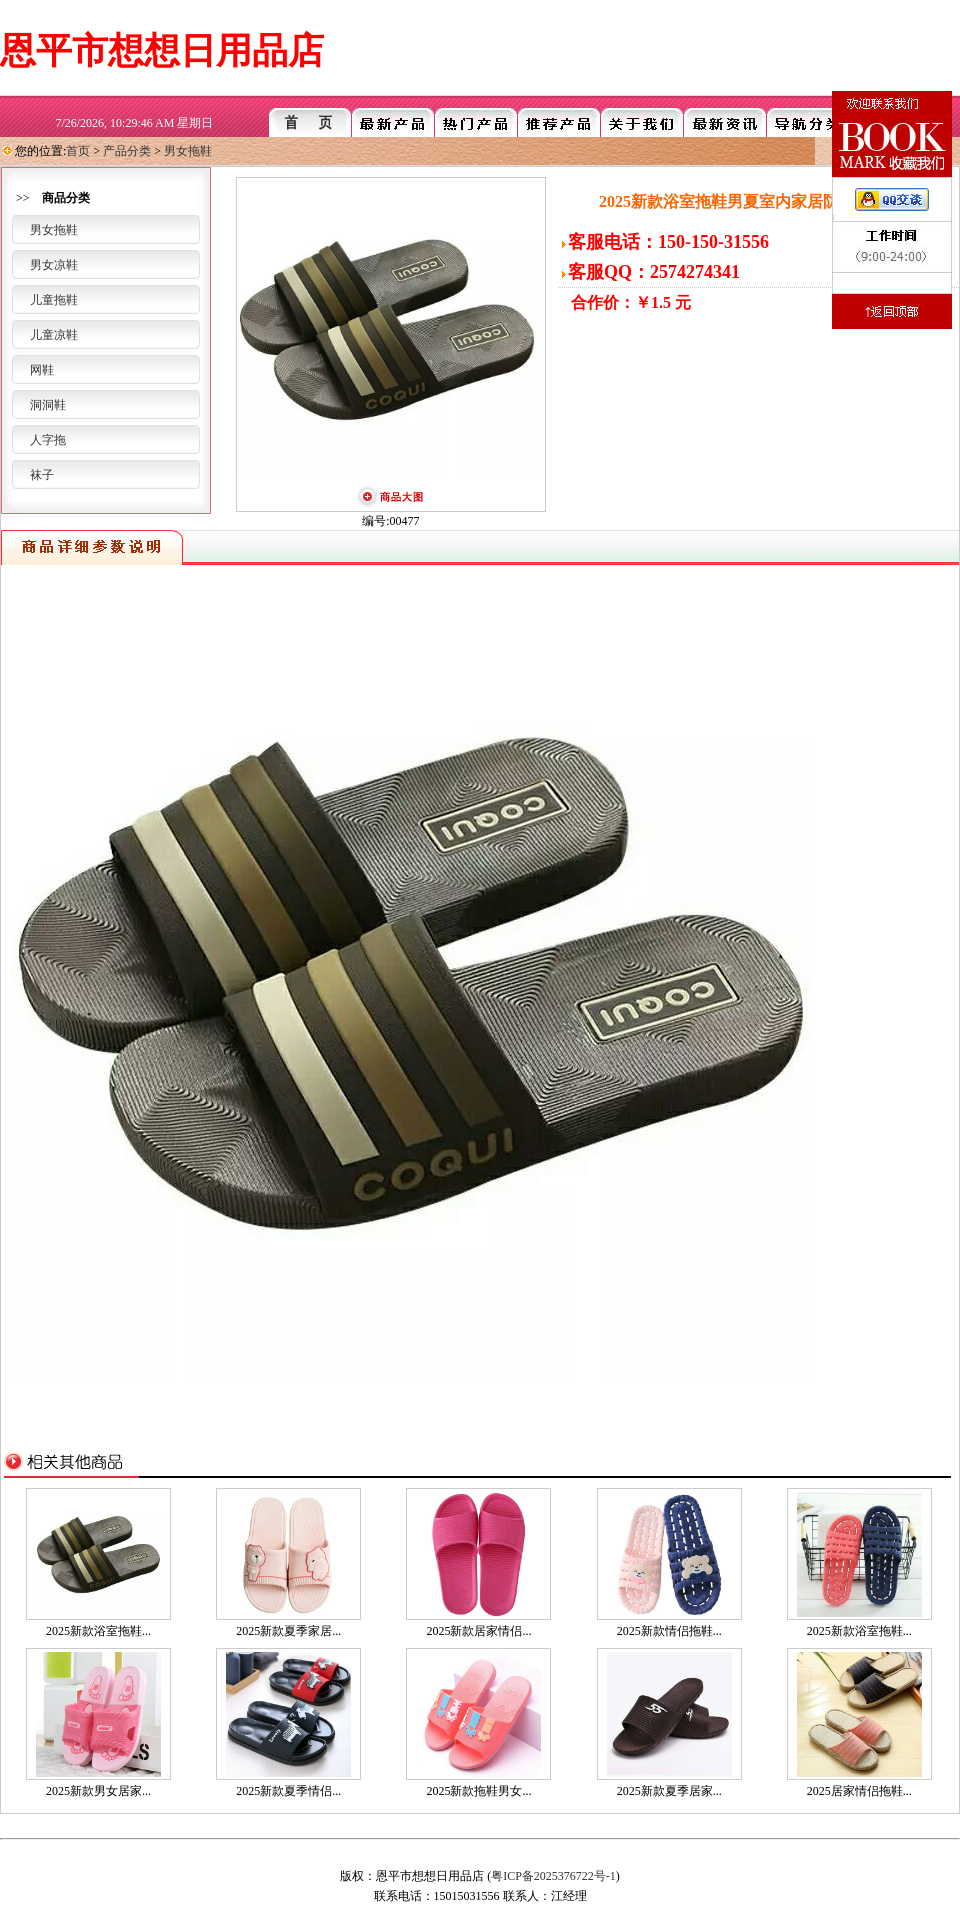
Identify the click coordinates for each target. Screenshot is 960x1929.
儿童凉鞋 (54, 335)
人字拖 (48, 440)
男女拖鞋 (188, 151)
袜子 (42, 475)
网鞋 (42, 370)
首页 (78, 151)
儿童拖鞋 (54, 300)
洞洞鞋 (48, 405)
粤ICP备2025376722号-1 (553, 1876)
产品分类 (127, 151)
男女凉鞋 (54, 265)
